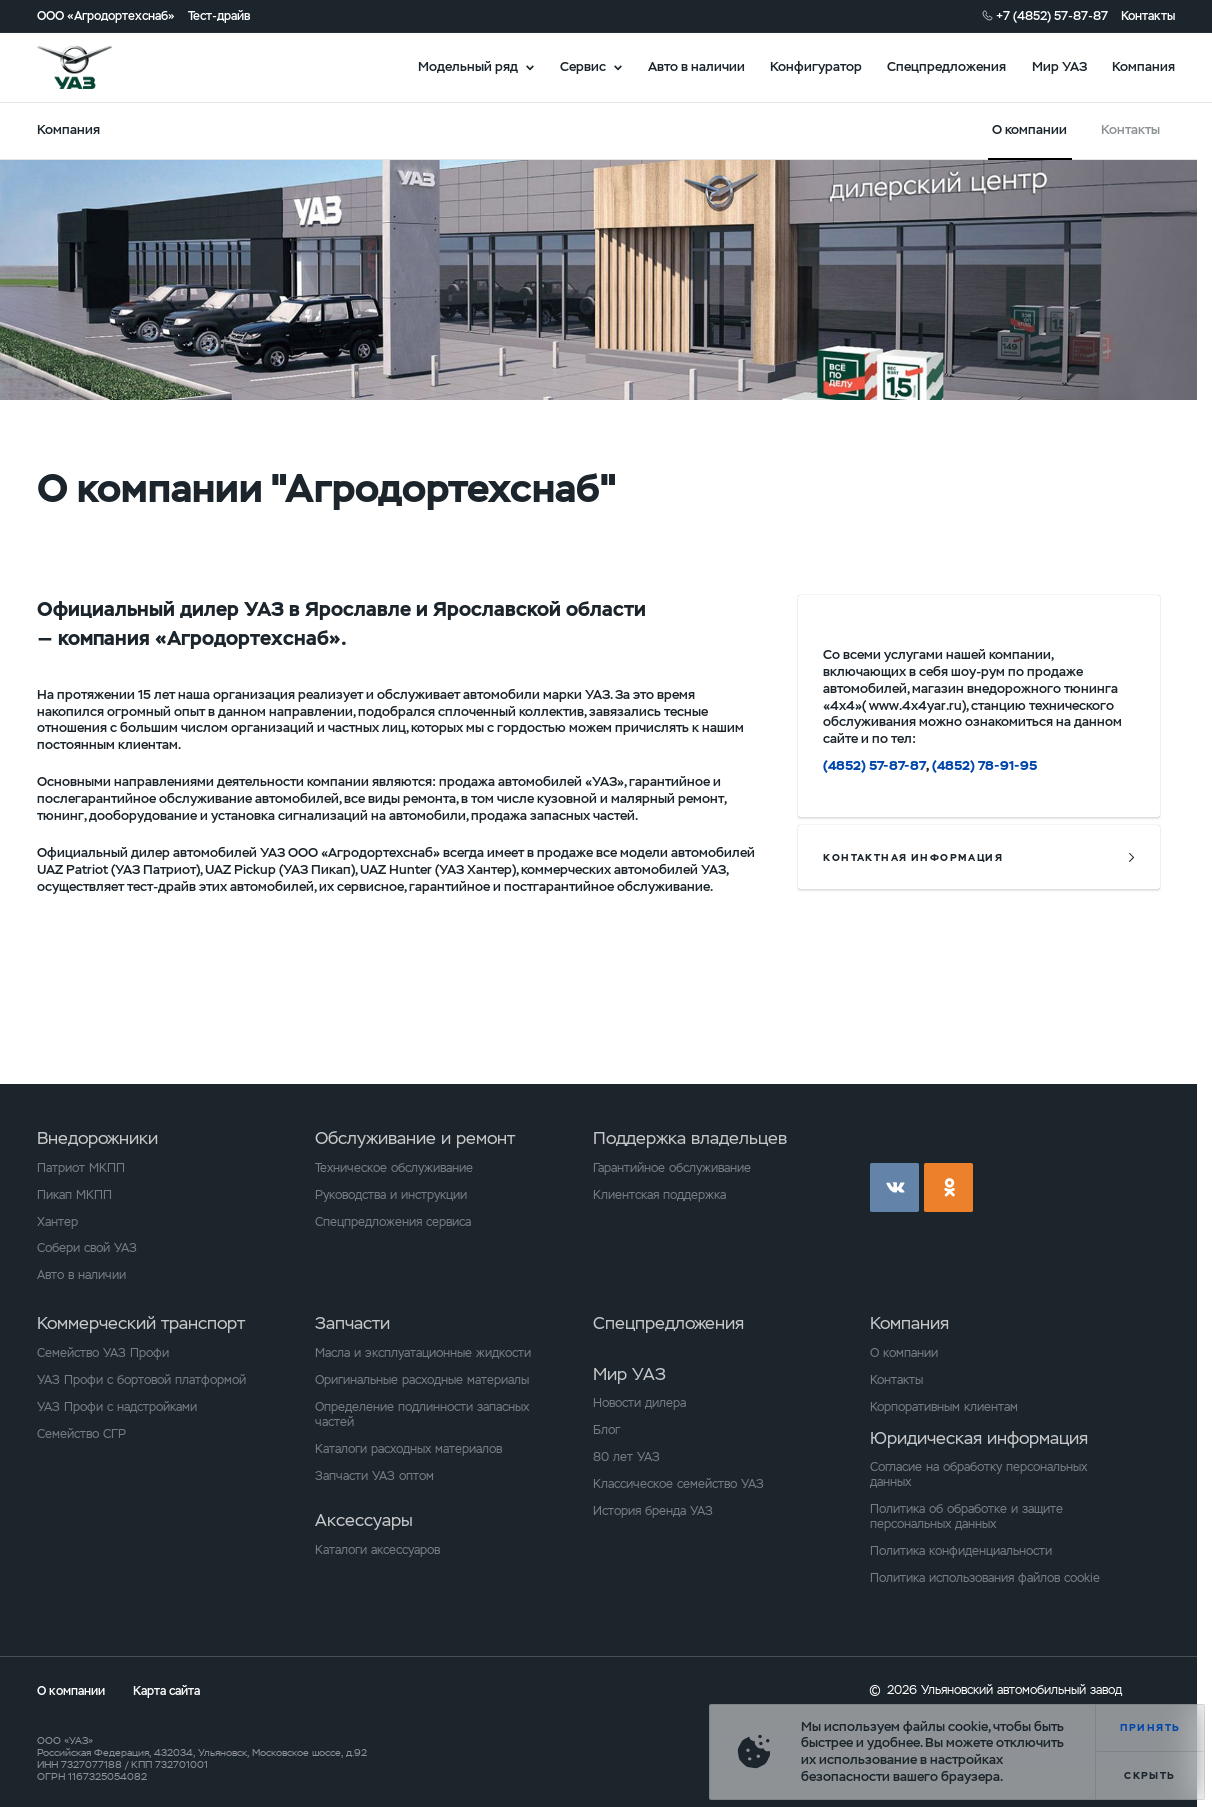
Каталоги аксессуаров (377, 1549)
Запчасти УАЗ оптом (374, 1475)
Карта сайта (166, 1690)
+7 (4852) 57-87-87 (1052, 15)
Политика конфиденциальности (961, 1550)
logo (96, 68)
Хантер (57, 1221)
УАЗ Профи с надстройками (117, 1406)
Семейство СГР (81, 1433)
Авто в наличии (696, 66)
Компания (1143, 66)
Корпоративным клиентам (944, 1406)
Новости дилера (639, 1402)
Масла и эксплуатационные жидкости (423, 1352)
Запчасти (352, 1323)
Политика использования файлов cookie (985, 1577)
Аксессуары (364, 1520)
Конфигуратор (816, 66)
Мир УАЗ (1059, 66)
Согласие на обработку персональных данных (978, 1474)
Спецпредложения (946, 66)
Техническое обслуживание (394, 1167)
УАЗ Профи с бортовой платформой (141, 1379)
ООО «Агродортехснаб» (106, 15)
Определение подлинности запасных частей (422, 1414)
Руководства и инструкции (391, 1194)
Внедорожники (97, 1138)
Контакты (1148, 15)
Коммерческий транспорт (141, 1323)
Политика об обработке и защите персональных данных (966, 1516)
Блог (606, 1429)
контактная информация (913, 857)
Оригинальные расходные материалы (422, 1379)
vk (894, 1187)
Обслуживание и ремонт (415, 1138)
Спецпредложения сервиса (393, 1221)
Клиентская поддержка (659, 1194)
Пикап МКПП (74, 1194)
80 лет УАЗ (626, 1456)
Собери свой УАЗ (87, 1247)
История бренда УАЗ (653, 1510)
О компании (904, 1352)
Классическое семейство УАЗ (678, 1483)
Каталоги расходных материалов (408, 1448)
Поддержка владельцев (690, 1138)
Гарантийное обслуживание (672, 1167)
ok (948, 1187)
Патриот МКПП (81, 1167)
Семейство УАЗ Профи (103, 1352)
